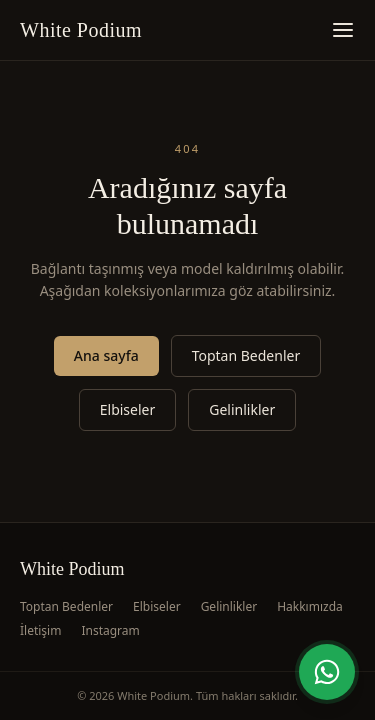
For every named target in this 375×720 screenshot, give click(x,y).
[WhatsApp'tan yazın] (327, 672)
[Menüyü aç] (343, 30)
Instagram (110, 631)
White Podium (81, 30)
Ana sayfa (106, 355)
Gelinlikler (242, 409)
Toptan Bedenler (246, 355)
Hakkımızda (310, 607)
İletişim (40, 631)
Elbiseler (128, 409)
